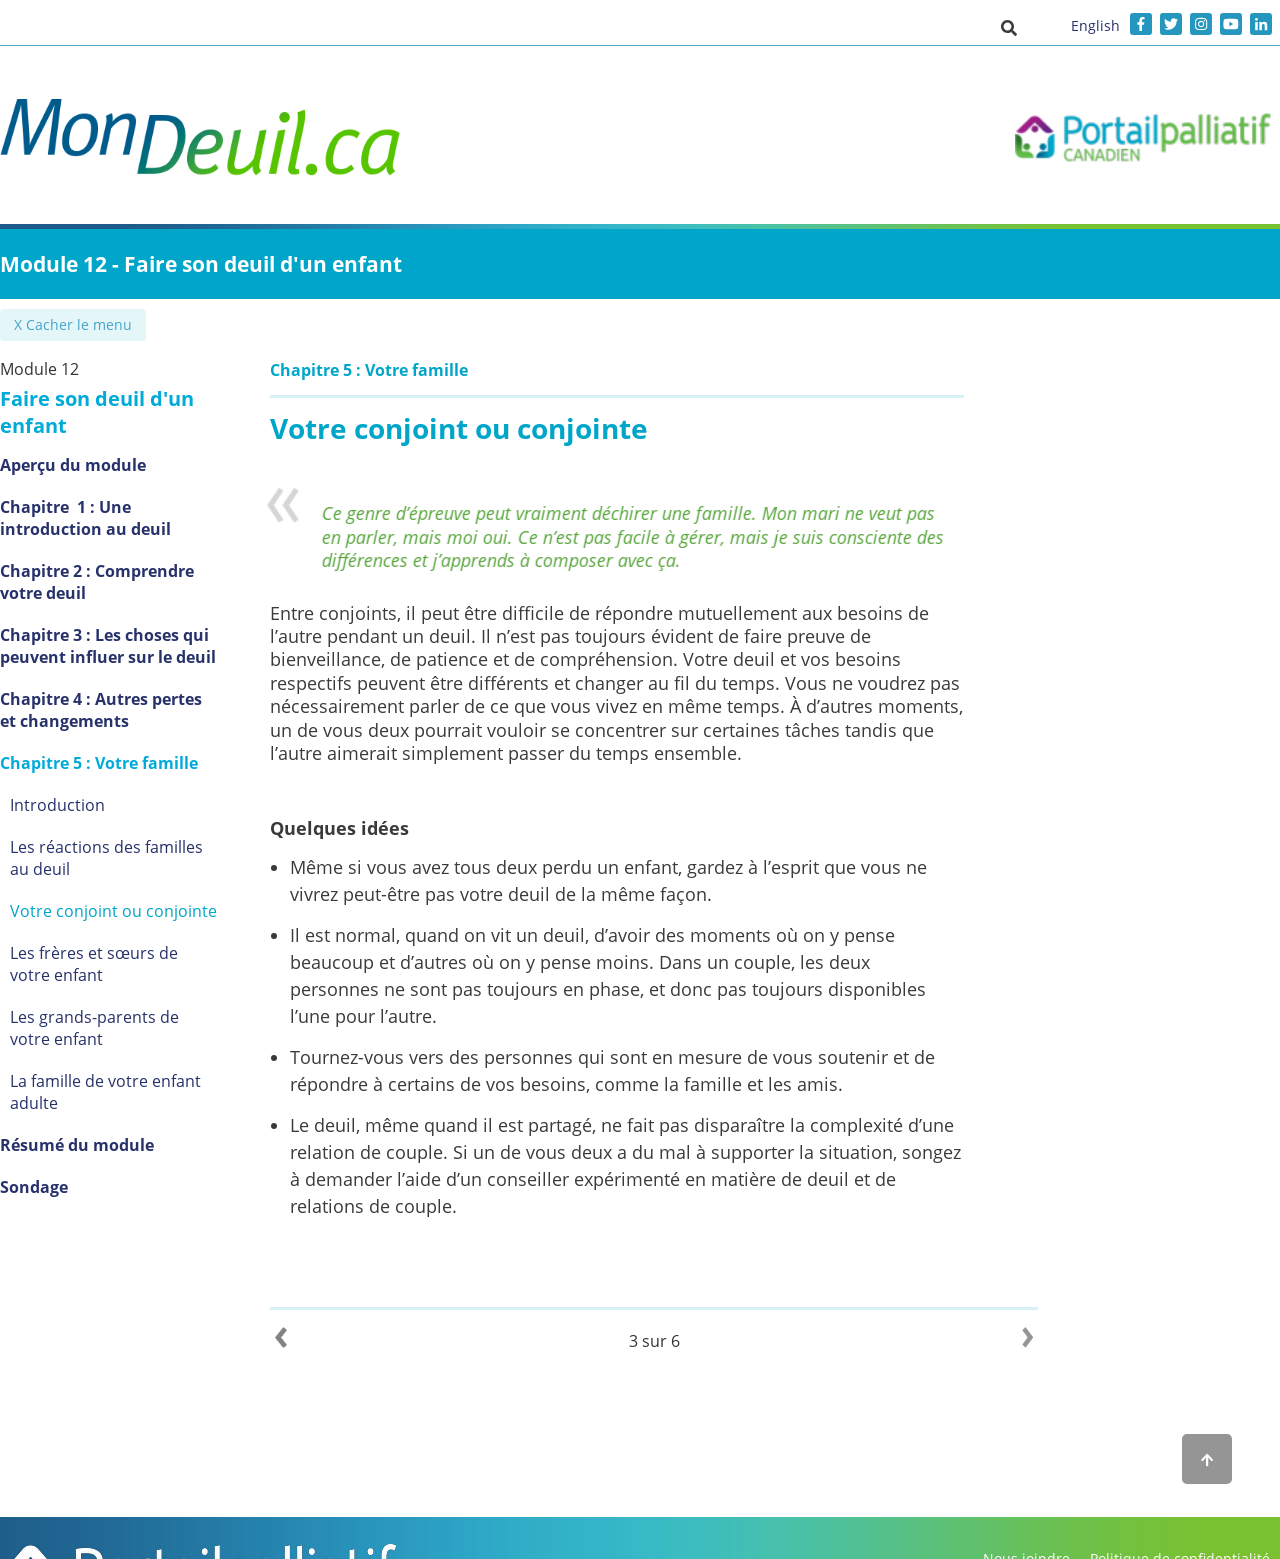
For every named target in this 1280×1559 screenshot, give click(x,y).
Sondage (65, 1138)
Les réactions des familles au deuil (149, 831)
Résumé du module (108, 1096)
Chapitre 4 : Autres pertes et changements (142, 683)
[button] (1009, 27)
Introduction (88, 778)
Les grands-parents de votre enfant (147, 1001)
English (1095, 25)
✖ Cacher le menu (75, 324)
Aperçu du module (104, 438)
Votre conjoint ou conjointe (144, 884)
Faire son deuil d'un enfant (164, 398)
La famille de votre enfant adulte (162, 1054)
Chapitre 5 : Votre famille (130, 736)
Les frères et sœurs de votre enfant (147, 937)
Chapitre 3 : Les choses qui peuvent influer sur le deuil (139, 619)
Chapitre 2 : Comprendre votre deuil (151, 555)
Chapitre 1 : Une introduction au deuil (162, 491)
